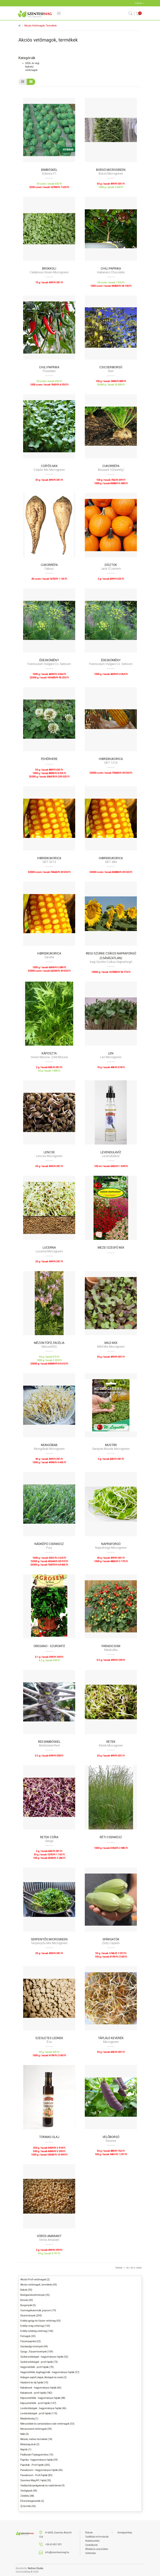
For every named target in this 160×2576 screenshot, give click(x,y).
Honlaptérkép (125, 2532)
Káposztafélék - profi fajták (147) (38, 2403)
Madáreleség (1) (29, 2418)
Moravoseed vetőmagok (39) (36, 2428)
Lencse (49, 1152)
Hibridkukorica (111, 759)
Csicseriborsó (110, 367)
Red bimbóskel (49, 1741)
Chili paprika (111, 268)
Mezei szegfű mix (111, 1247)
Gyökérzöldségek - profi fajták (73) (39, 2362)
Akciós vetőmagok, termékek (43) (38, 2284)
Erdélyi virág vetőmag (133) (35, 2325)
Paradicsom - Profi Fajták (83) (36, 2475)
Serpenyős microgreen (49, 1939)
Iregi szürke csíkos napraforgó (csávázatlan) (111, 956)
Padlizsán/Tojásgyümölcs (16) (36, 2454)
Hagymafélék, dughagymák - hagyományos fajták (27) (49, 2372)
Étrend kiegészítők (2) (32, 2501)
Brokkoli (49, 268)
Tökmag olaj (49, 2137)
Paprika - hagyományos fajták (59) (39, 2459)
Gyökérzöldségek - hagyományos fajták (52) (44, 2356)
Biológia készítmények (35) (35, 2295)
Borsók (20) (26, 2300)
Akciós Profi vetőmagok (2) (35, 2279)
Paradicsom (111, 1646)
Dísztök (111, 565)
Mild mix (110, 1343)
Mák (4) (24, 2434)
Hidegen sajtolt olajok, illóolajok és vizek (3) (43, 2377)
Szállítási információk (97, 2536)
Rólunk (89, 2532)
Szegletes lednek (49, 2038)
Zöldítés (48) (27, 2495)
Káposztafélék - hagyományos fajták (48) (42, 2398)
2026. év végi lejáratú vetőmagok (32, 66)
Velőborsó (110, 2137)
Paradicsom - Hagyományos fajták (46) (41, 2470)
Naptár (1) (25, 2449)
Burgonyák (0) (28, 2305)
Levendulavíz (111, 1152)
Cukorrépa (49, 565)
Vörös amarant (49, 2236)
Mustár (111, 1445)
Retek (110, 1741)
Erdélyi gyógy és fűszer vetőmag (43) (40, 2320)
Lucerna (49, 1247)
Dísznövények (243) (31, 2315)
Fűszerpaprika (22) (30, 2341)
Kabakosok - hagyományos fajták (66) (40, 2387)
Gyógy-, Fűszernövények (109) (36, 2351)
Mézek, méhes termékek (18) (36, 2439)
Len (111, 1053)
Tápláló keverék (111, 2038)
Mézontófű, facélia (49, 1343)
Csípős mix (49, 466)
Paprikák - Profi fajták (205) (35, 2465)
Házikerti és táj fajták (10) (34, 2382)
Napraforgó (111, 1544)
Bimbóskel (49, 170)
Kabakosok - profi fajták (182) (36, 2392)
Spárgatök (110, 1939)
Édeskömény (49, 660)
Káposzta (49, 1053)
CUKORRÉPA (110, 466)
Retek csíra (49, 1837)
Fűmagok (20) (27, 2336)
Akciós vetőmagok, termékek (40, 25)
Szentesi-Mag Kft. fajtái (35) (35, 2480)
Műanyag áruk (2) (29, 2444)
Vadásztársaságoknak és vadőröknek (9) (42, 2485)
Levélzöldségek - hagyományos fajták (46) (43, 2408)
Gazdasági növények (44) (34, 2346)
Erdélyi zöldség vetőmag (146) (36, 2331)
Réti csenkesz (111, 1837)
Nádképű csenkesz (49, 1544)
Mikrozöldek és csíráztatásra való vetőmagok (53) (47, 2423)
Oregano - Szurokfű (49, 1646)
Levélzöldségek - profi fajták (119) (38, 2413)
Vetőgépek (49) (28, 2490)
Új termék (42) (28, 2506)
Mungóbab (49, 1445)
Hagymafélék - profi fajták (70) (37, 2367)
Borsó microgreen (111, 170)
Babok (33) (26, 2289)
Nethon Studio (35, 2568)
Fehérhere (49, 759)
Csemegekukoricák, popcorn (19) (38, 2310)
